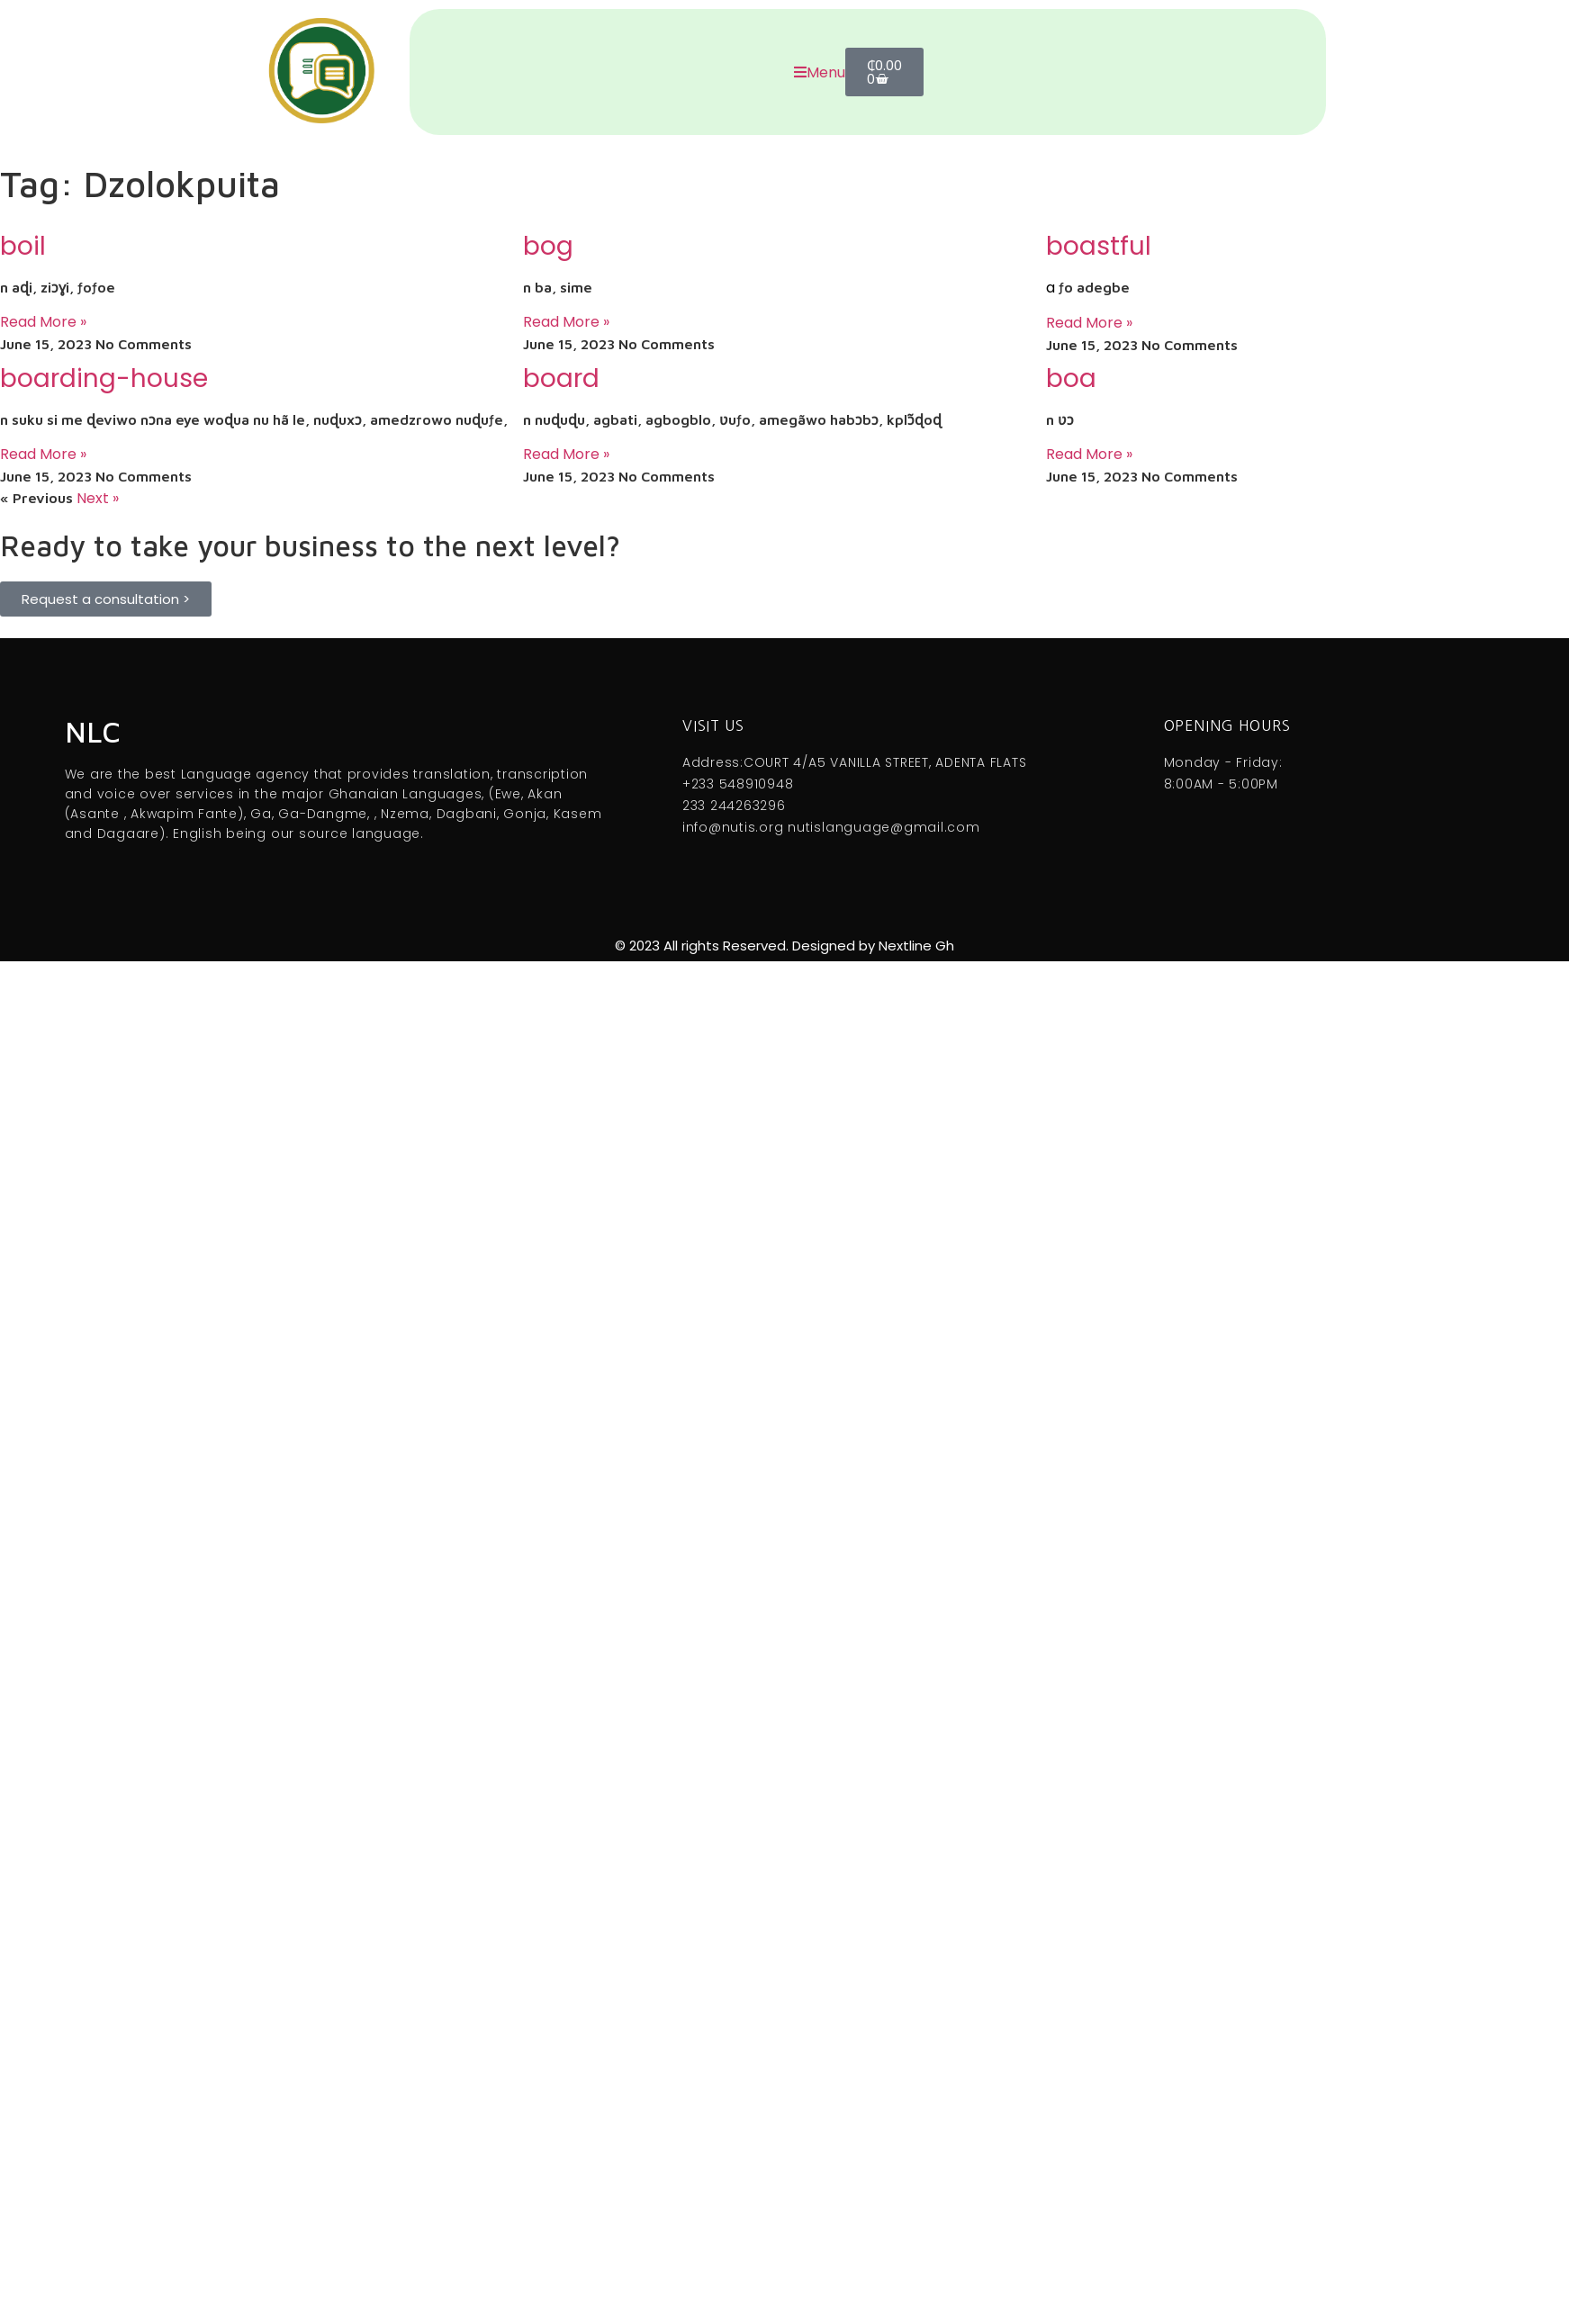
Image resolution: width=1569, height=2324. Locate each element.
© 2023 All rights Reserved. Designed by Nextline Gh (784, 945)
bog (548, 246)
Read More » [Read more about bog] (566, 321)
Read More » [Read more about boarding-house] (43, 454)
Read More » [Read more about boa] (1089, 454)
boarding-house (104, 378)
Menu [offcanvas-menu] (819, 72)
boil (23, 246)
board (561, 378)
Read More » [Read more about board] (566, 454)
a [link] (1050, 287)
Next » (98, 498)
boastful (1098, 246)
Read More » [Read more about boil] (43, 321)
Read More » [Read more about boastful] (1089, 322)
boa (1071, 378)
